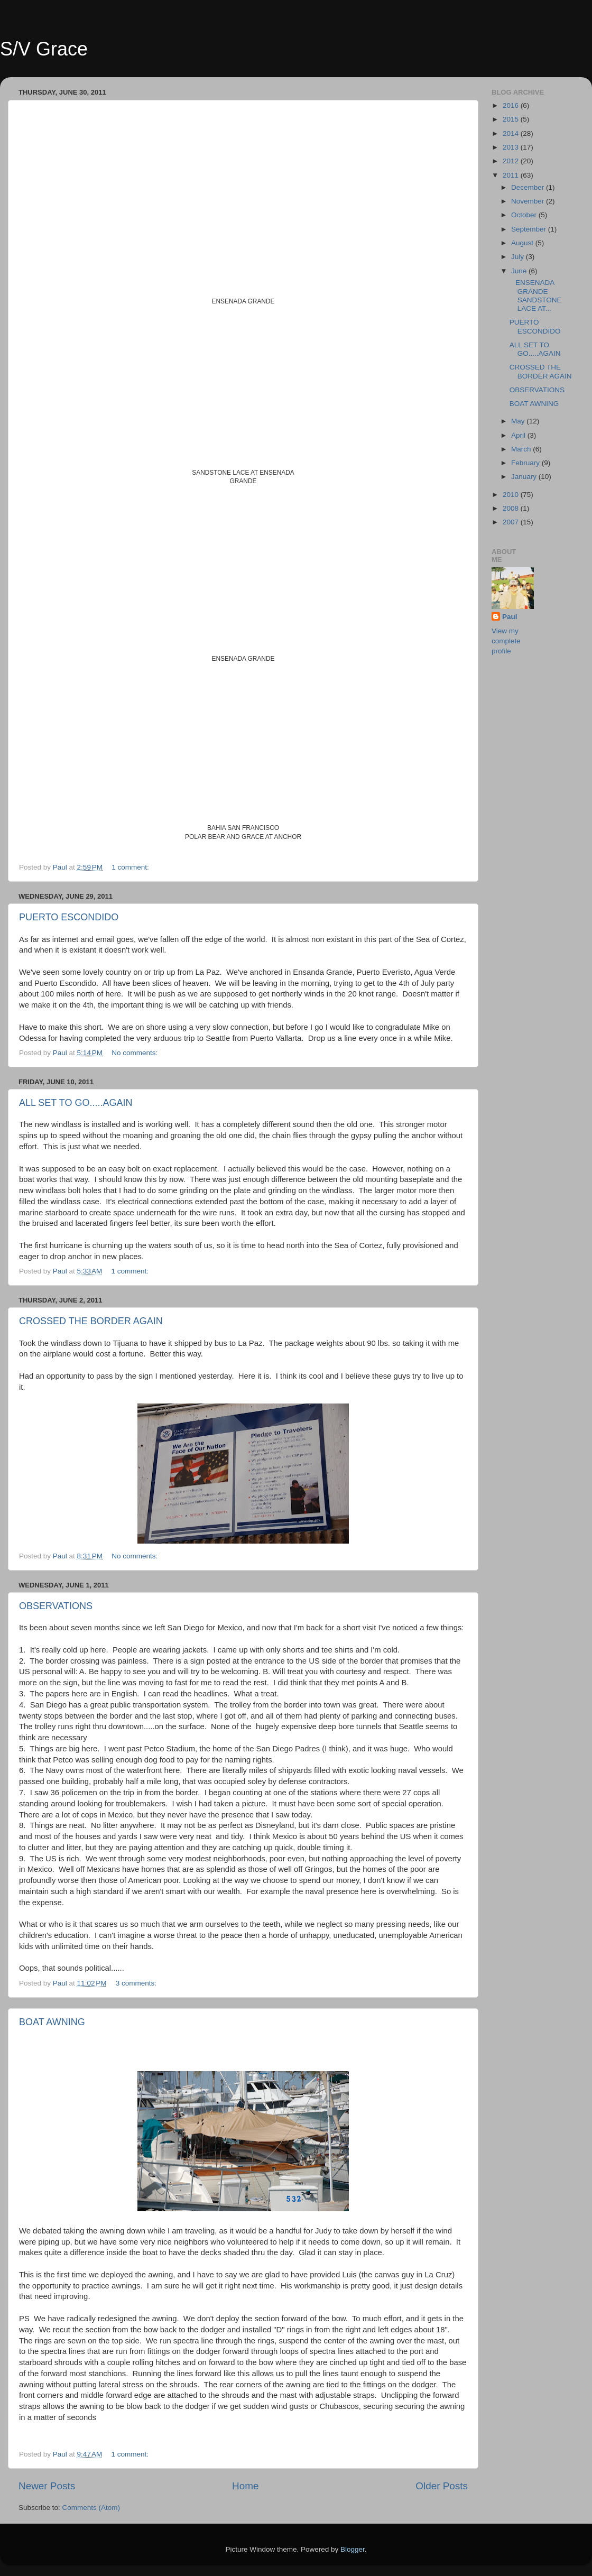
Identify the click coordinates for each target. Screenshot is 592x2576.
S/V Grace (44, 49)
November (528, 201)
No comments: (136, 1053)
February (526, 463)
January (525, 477)
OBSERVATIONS (55, 1606)
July (518, 257)
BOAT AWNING (52, 2022)
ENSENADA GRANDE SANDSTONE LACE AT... (536, 295)
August (523, 243)
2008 (512, 508)
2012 (512, 161)
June (520, 271)
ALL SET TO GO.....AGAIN (75, 1102)
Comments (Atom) (91, 2508)
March (522, 449)
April (519, 435)
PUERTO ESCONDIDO (68, 917)
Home (245, 2485)
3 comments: (137, 1983)
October (525, 215)
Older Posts (441, 2485)
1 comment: (131, 867)
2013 (512, 147)
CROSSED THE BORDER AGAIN (91, 1321)
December (528, 187)
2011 (512, 175)
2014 (512, 133)
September (529, 229)
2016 (512, 105)
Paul (509, 617)
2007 (512, 522)
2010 (512, 494)
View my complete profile (506, 641)
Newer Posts (46, 2485)
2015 (512, 119)
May (518, 421)
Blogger (352, 2549)
